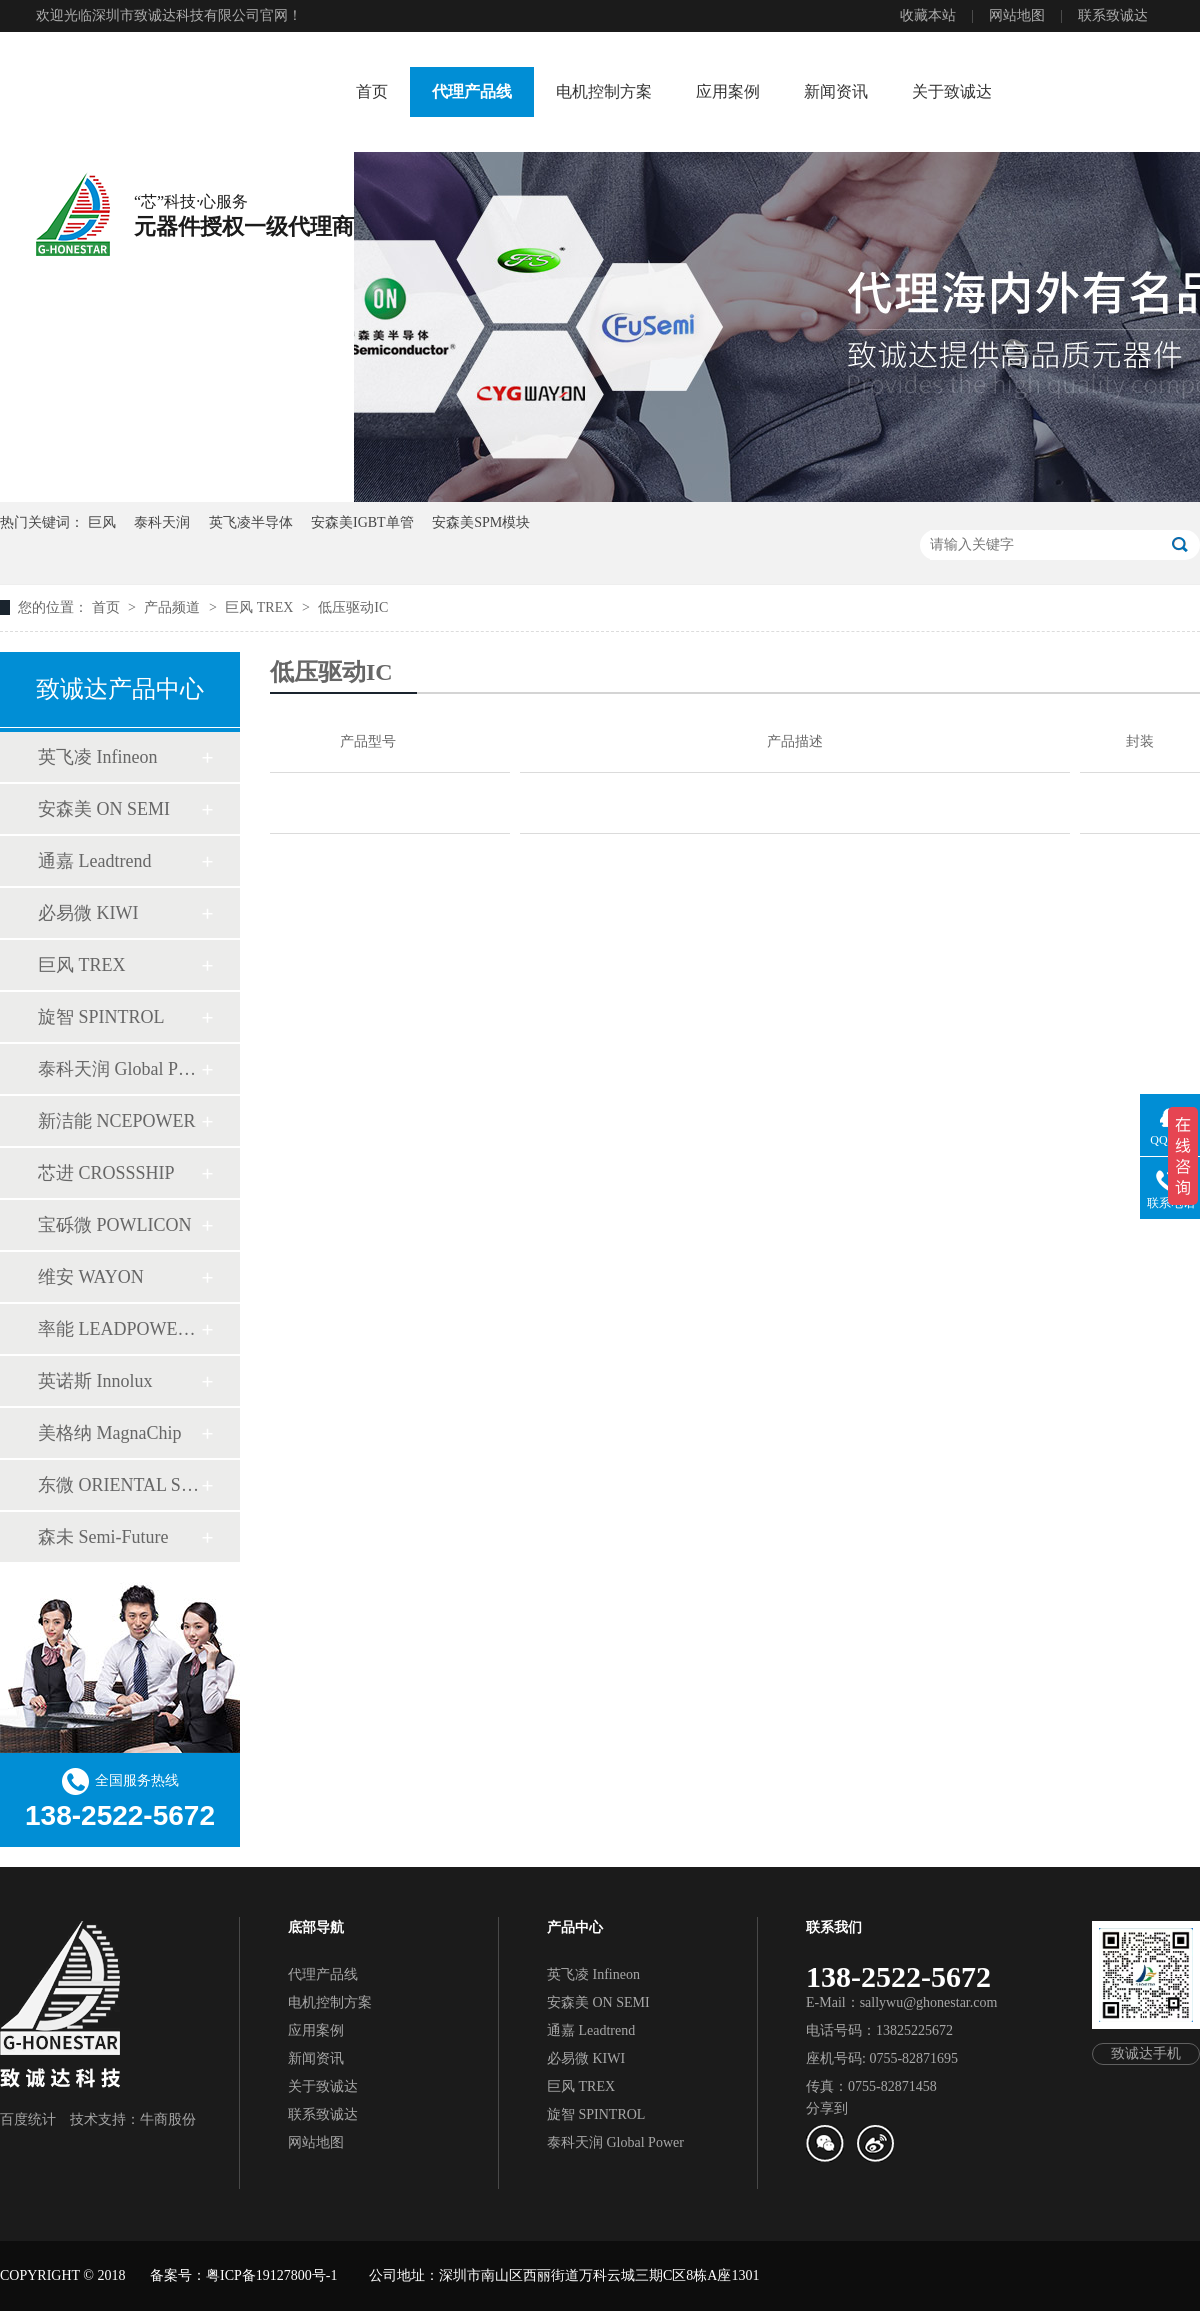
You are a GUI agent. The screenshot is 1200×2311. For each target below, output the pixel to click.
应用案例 (728, 91)
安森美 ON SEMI (104, 809)
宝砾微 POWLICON (115, 1225)
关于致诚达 (952, 91)
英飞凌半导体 (251, 522)
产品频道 (174, 607)
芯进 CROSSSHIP (106, 1173)
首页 (372, 91)
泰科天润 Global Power (119, 1069)
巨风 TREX (261, 607)
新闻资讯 (836, 91)
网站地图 (1017, 15)
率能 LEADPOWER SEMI (119, 1329)
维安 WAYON (91, 1277)
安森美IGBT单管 (362, 522)
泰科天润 (162, 522)
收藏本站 (928, 15)
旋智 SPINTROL (101, 1017)
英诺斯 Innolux (95, 1381)
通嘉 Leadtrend (94, 861)
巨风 (102, 522)
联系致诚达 (1113, 15)
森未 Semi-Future (103, 1537)
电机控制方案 (604, 91)
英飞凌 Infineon (97, 757)
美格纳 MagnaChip (110, 1433)
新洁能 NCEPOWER (117, 1121)
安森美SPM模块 (481, 522)
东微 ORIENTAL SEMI (119, 1485)
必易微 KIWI (88, 913)
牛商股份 (168, 2119)
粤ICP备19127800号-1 (271, 2275)
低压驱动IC (353, 607)
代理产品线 (472, 91)
